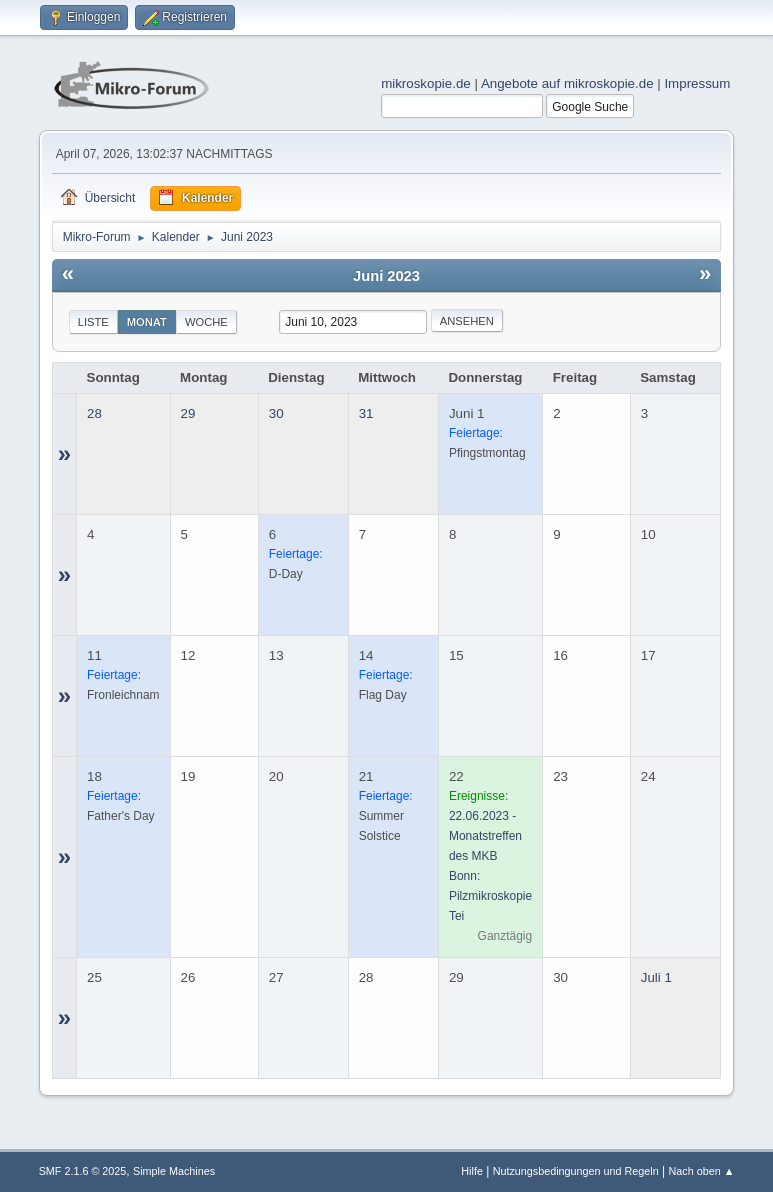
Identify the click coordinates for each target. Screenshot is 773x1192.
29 (188, 413)
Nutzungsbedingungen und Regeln (576, 1171)
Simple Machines (174, 1171)
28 (94, 413)
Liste (93, 322)
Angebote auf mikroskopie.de (567, 83)
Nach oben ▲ (702, 1171)
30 (276, 413)
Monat (147, 322)
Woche (206, 322)
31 (366, 413)
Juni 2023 (386, 276)
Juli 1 (656, 977)
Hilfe (472, 1171)
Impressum (697, 83)
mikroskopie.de (426, 83)
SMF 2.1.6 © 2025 (83, 1171)
